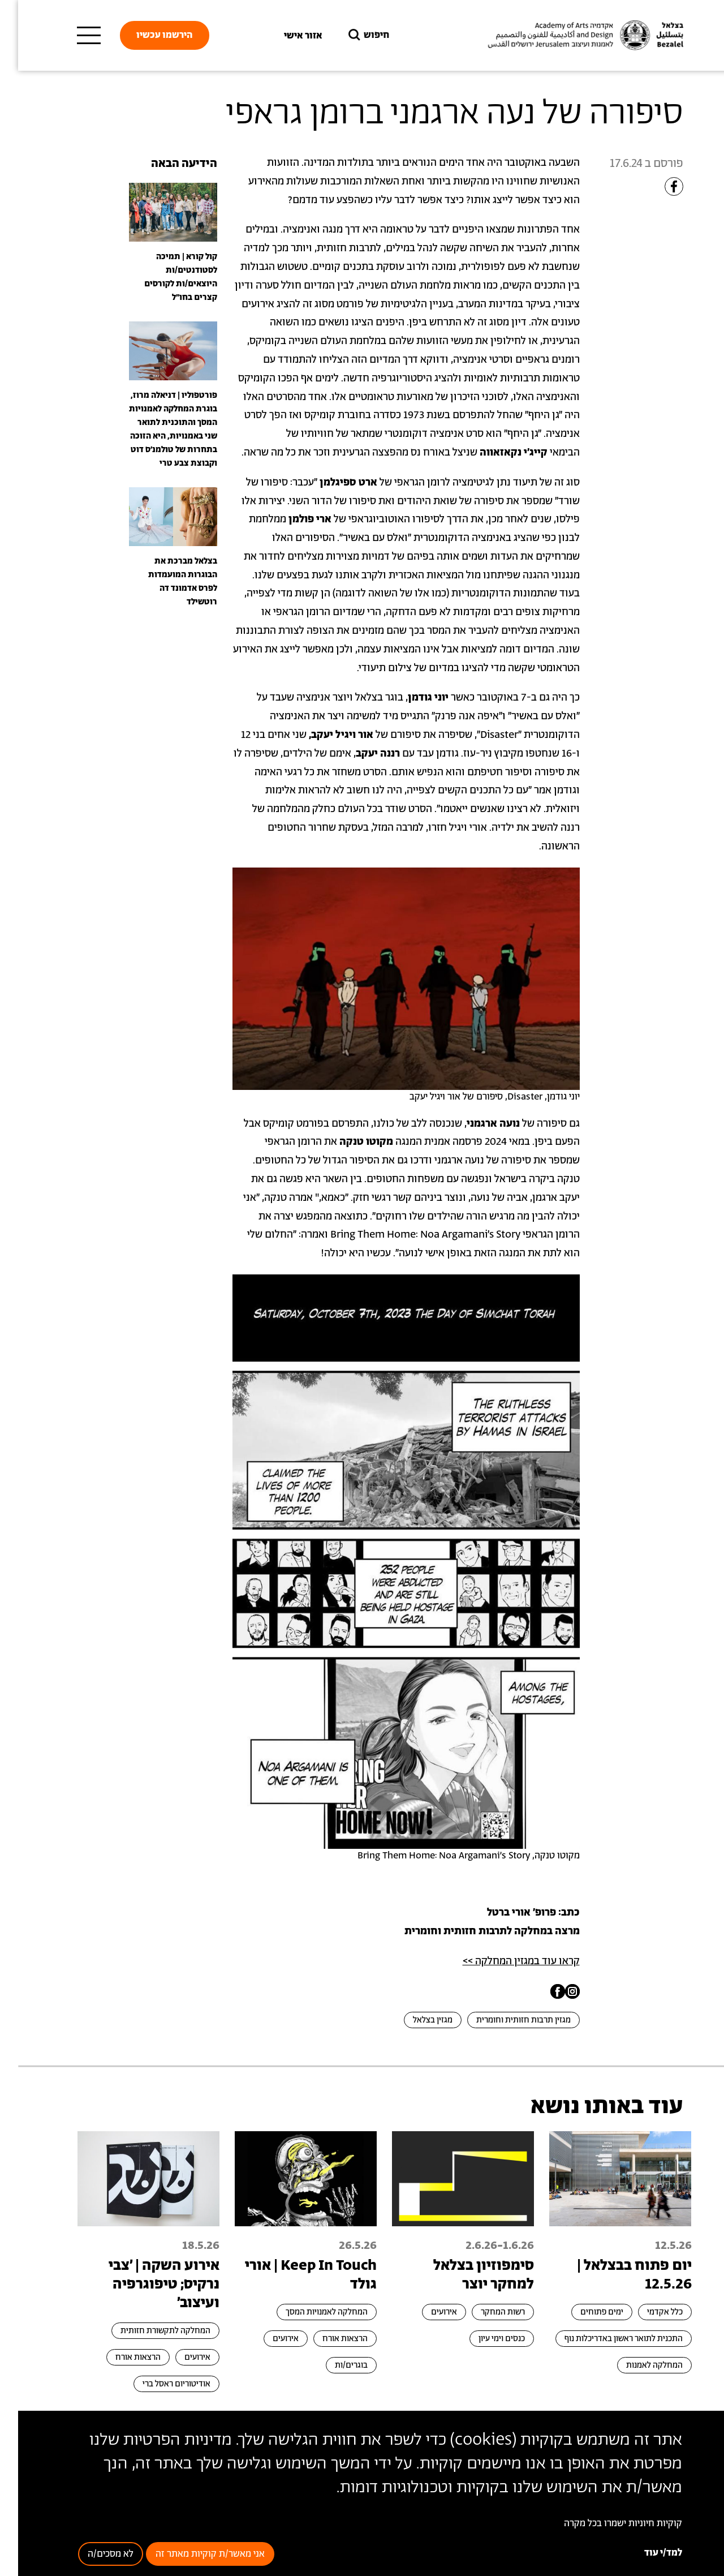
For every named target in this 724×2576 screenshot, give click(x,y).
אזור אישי (285, 35)
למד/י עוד (645, 2553)
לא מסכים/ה (92, 2554)
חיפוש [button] (349, 35)
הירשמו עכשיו (146, 35)
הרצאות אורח (327, 2339)
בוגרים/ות (333, 2365)
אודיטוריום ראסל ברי (158, 2384)
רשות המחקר (485, 2312)
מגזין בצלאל (414, 2020)
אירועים (426, 2312)
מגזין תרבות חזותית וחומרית (505, 2020)
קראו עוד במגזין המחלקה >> (503, 1961)
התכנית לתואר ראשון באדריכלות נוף (605, 2339)
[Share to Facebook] (656, 186)
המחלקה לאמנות (636, 2365)
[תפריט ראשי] (71, 36)
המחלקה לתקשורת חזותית (147, 2331)
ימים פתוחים (583, 2312)
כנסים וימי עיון (483, 2339)
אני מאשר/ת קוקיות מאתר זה (192, 2554)
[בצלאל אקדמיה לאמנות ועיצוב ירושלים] (566, 35)
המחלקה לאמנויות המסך (309, 2312)
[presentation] (155, 211)
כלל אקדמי (647, 2312)
